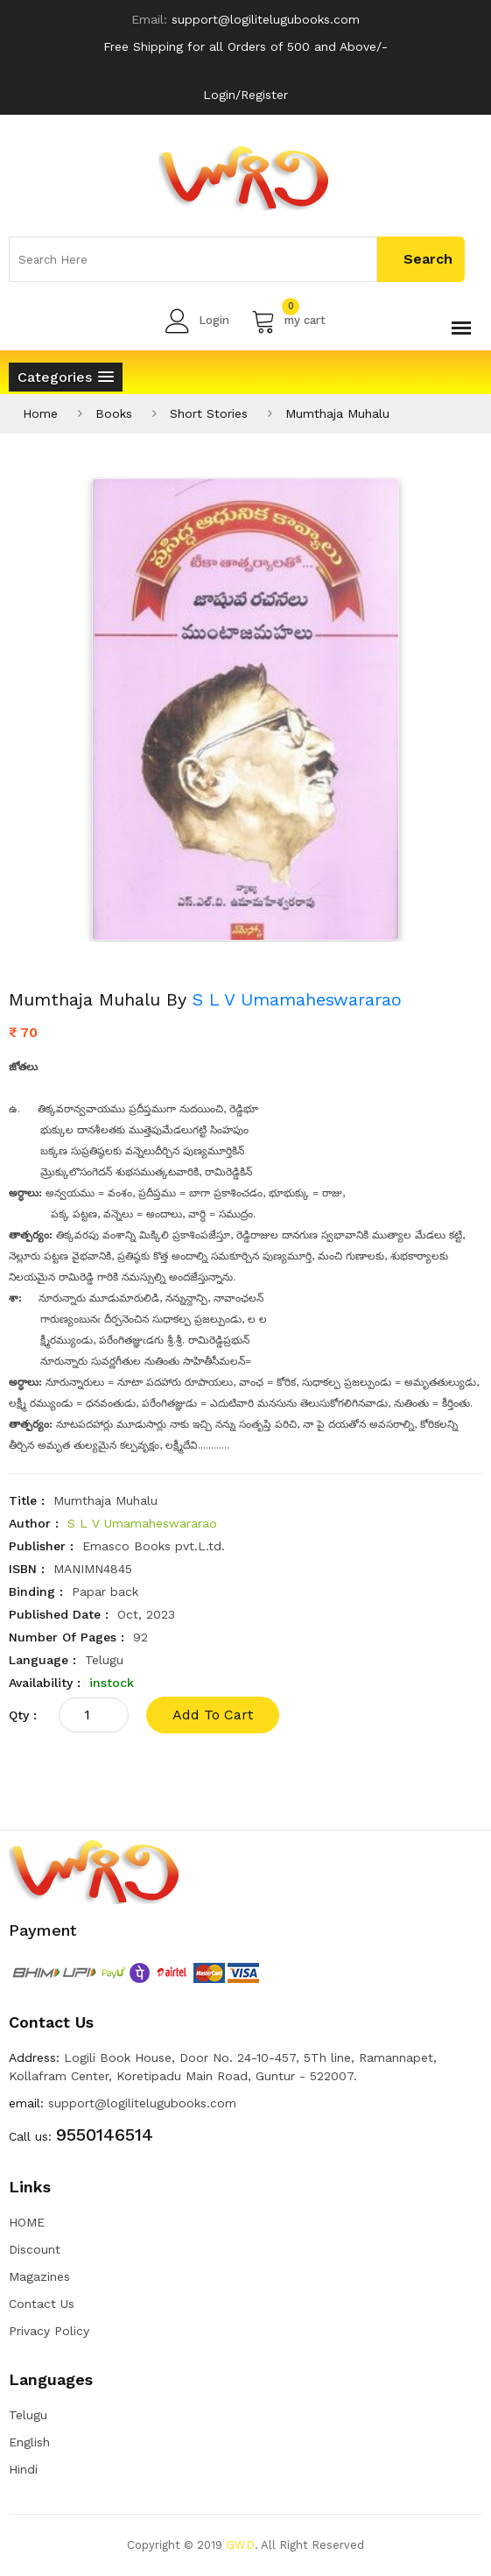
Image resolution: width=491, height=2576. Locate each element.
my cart (288, 320)
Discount (34, 2249)
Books (113, 413)
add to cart (212, 1714)
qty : (23, 1715)
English (29, 2442)
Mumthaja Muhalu (337, 413)
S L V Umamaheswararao (297, 999)
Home (40, 413)
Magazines (39, 2276)
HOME (27, 2222)
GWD (240, 2544)
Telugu (28, 2415)
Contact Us (41, 2304)
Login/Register (245, 95)
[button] (66, 377)
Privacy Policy (49, 2331)
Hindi (23, 2469)
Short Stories (209, 413)
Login (197, 320)
